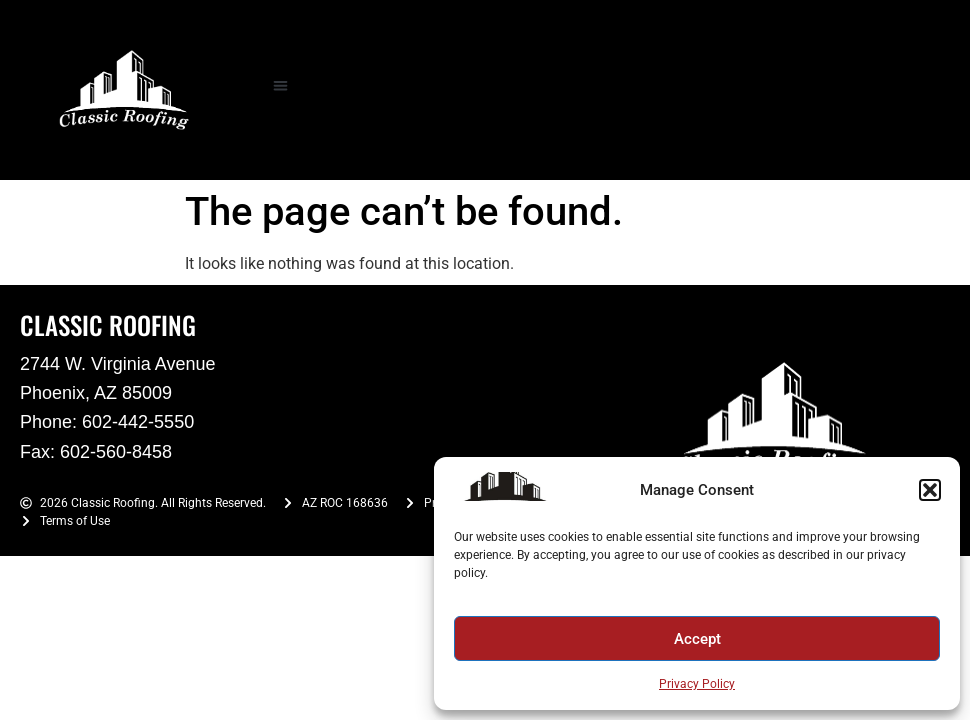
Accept (697, 639)
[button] (930, 490)
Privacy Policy (697, 684)
